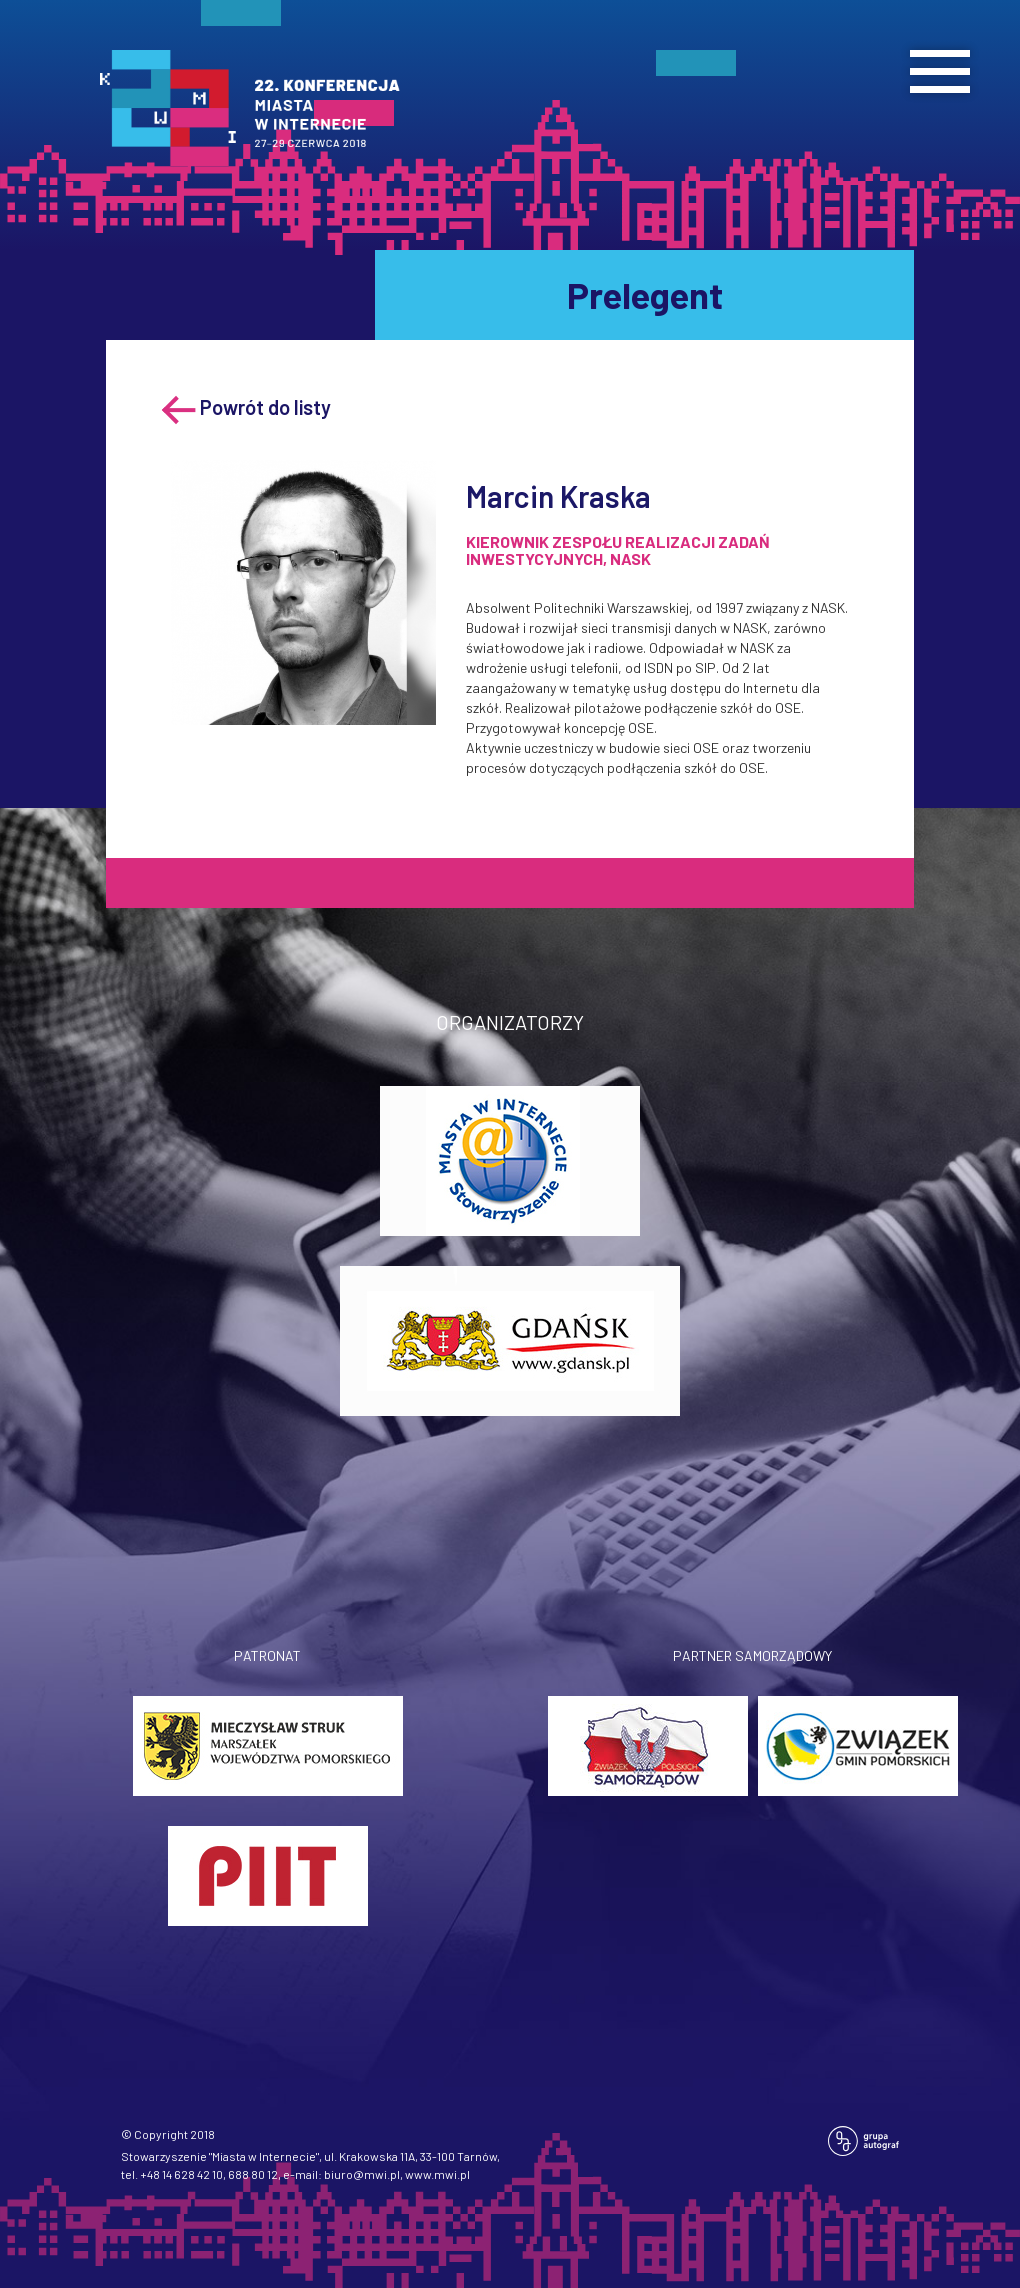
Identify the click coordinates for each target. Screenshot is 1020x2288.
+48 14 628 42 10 (181, 2174)
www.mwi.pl (437, 2174)
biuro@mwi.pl (362, 2174)
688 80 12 (253, 2174)
